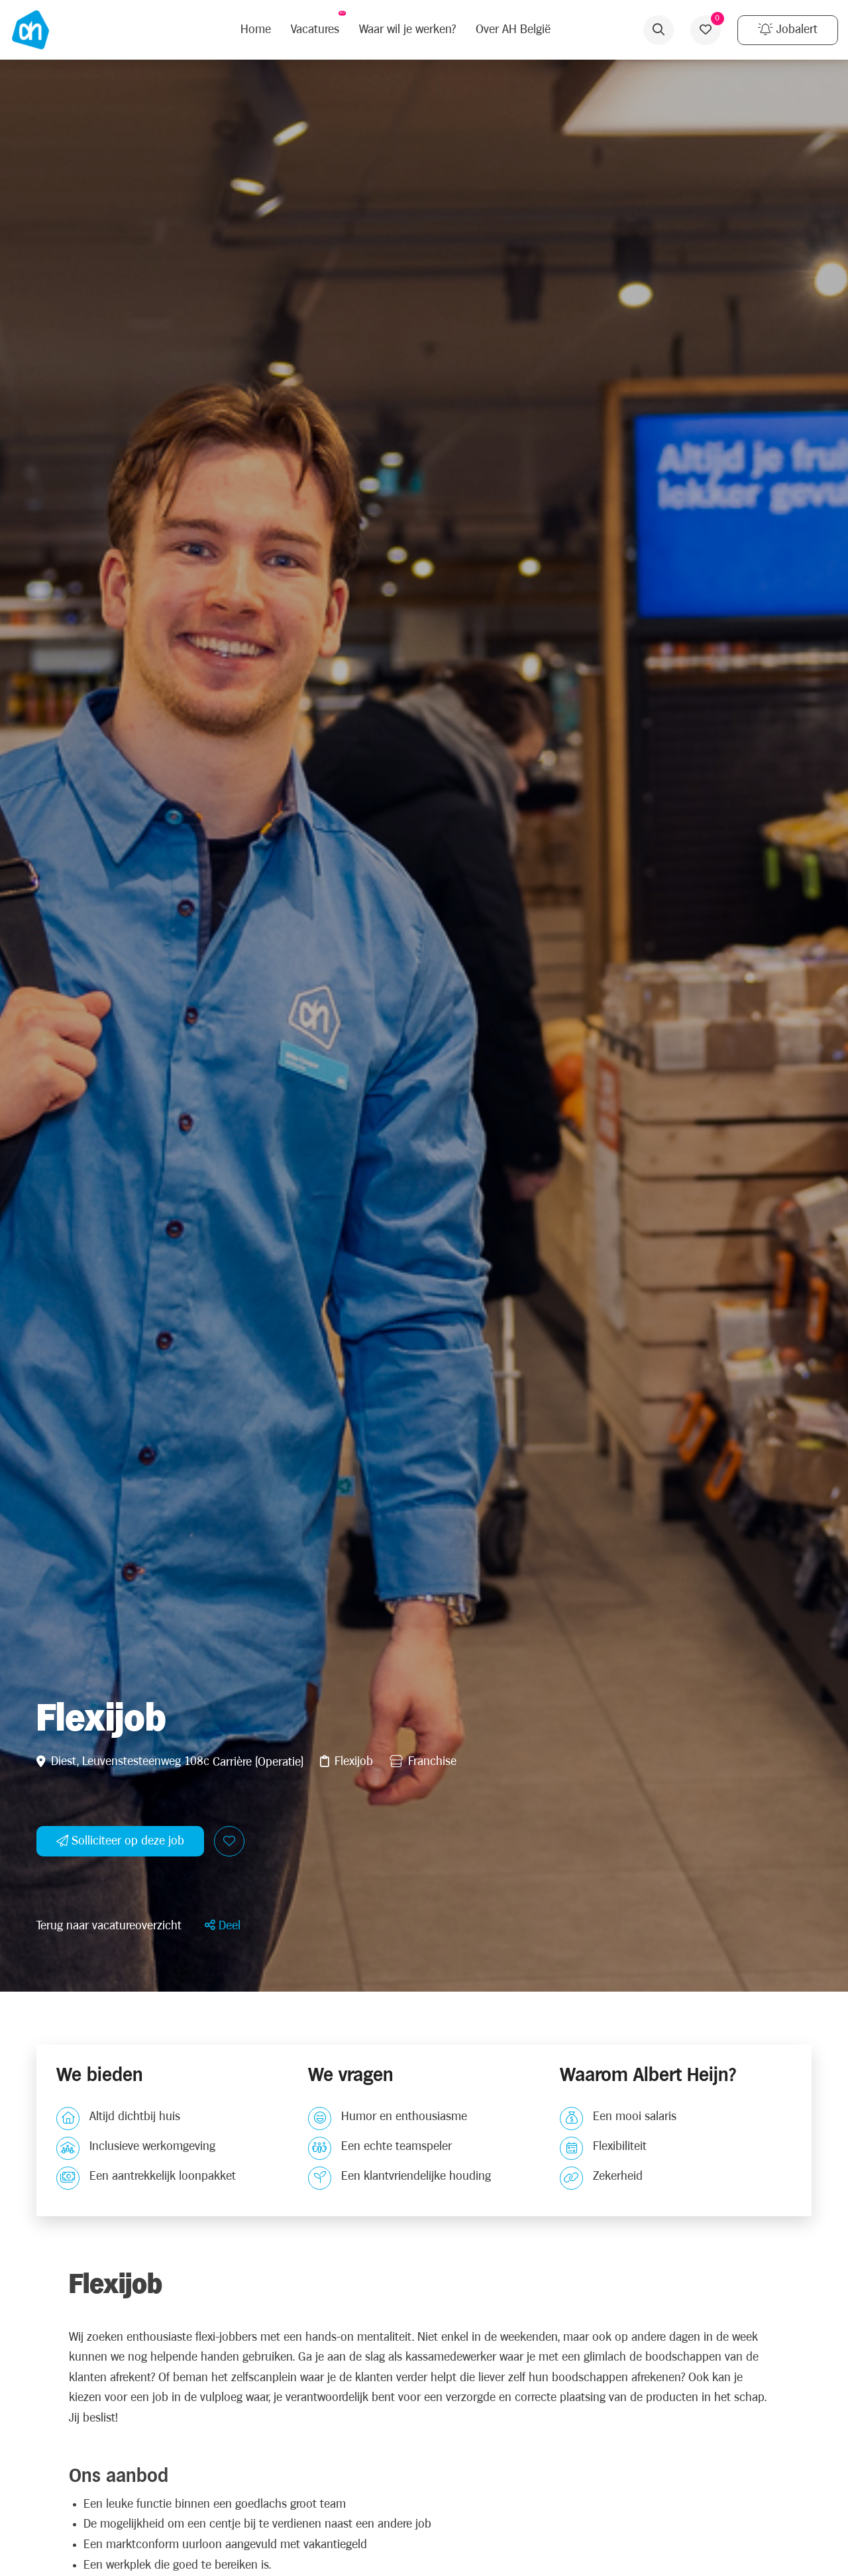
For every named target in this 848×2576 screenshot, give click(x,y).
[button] (222, 1925)
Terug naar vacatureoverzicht (109, 1925)
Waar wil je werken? (407, 29)
